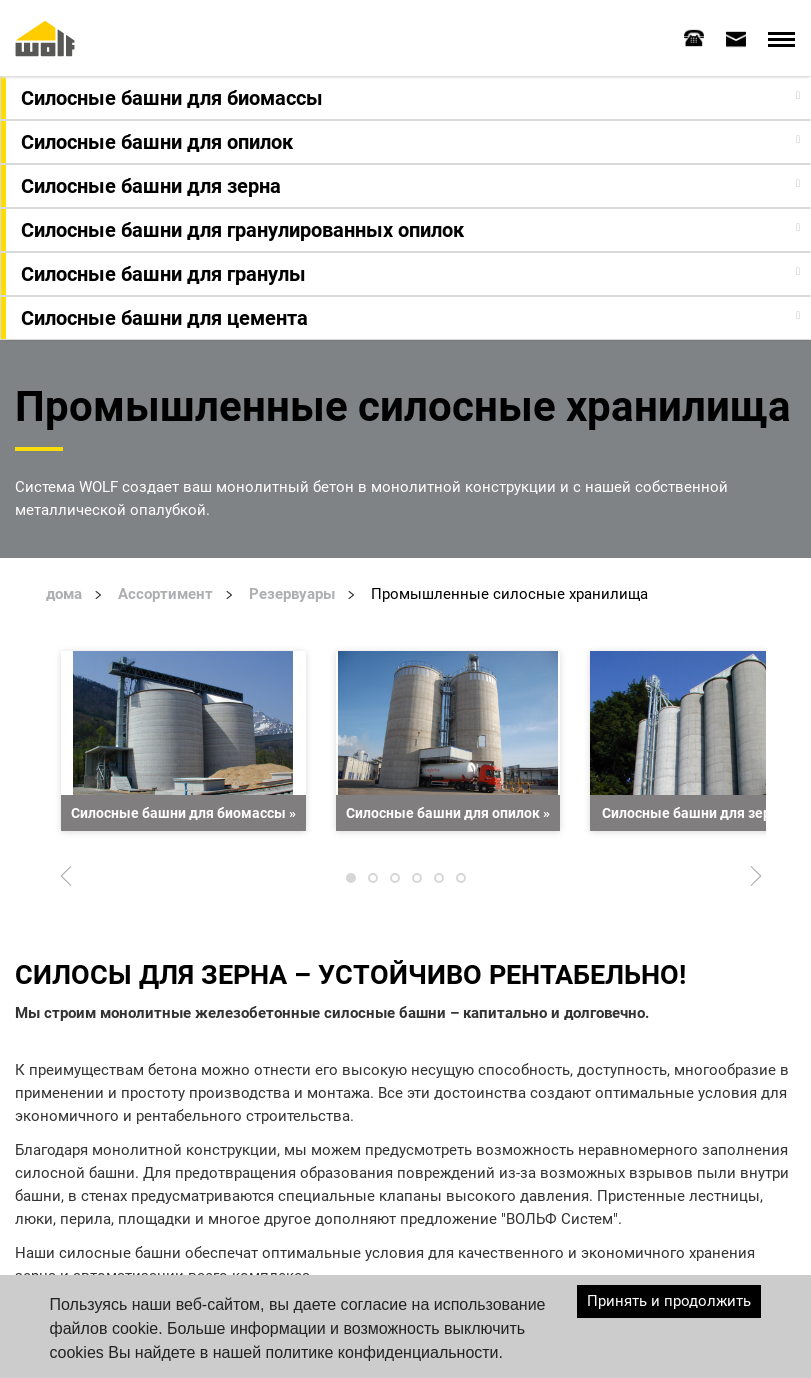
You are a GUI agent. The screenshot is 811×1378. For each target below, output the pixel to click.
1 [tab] (351, 882)
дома (64, 593)
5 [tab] (439, 882)
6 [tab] (461, 882)
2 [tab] (373, 882)
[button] (408, 97)
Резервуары (292, 593)
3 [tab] (395, 882)
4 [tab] (417, 882)
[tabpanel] (183, 740)
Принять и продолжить (669, 1300)
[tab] (694, 37)
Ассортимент (165, 593)
